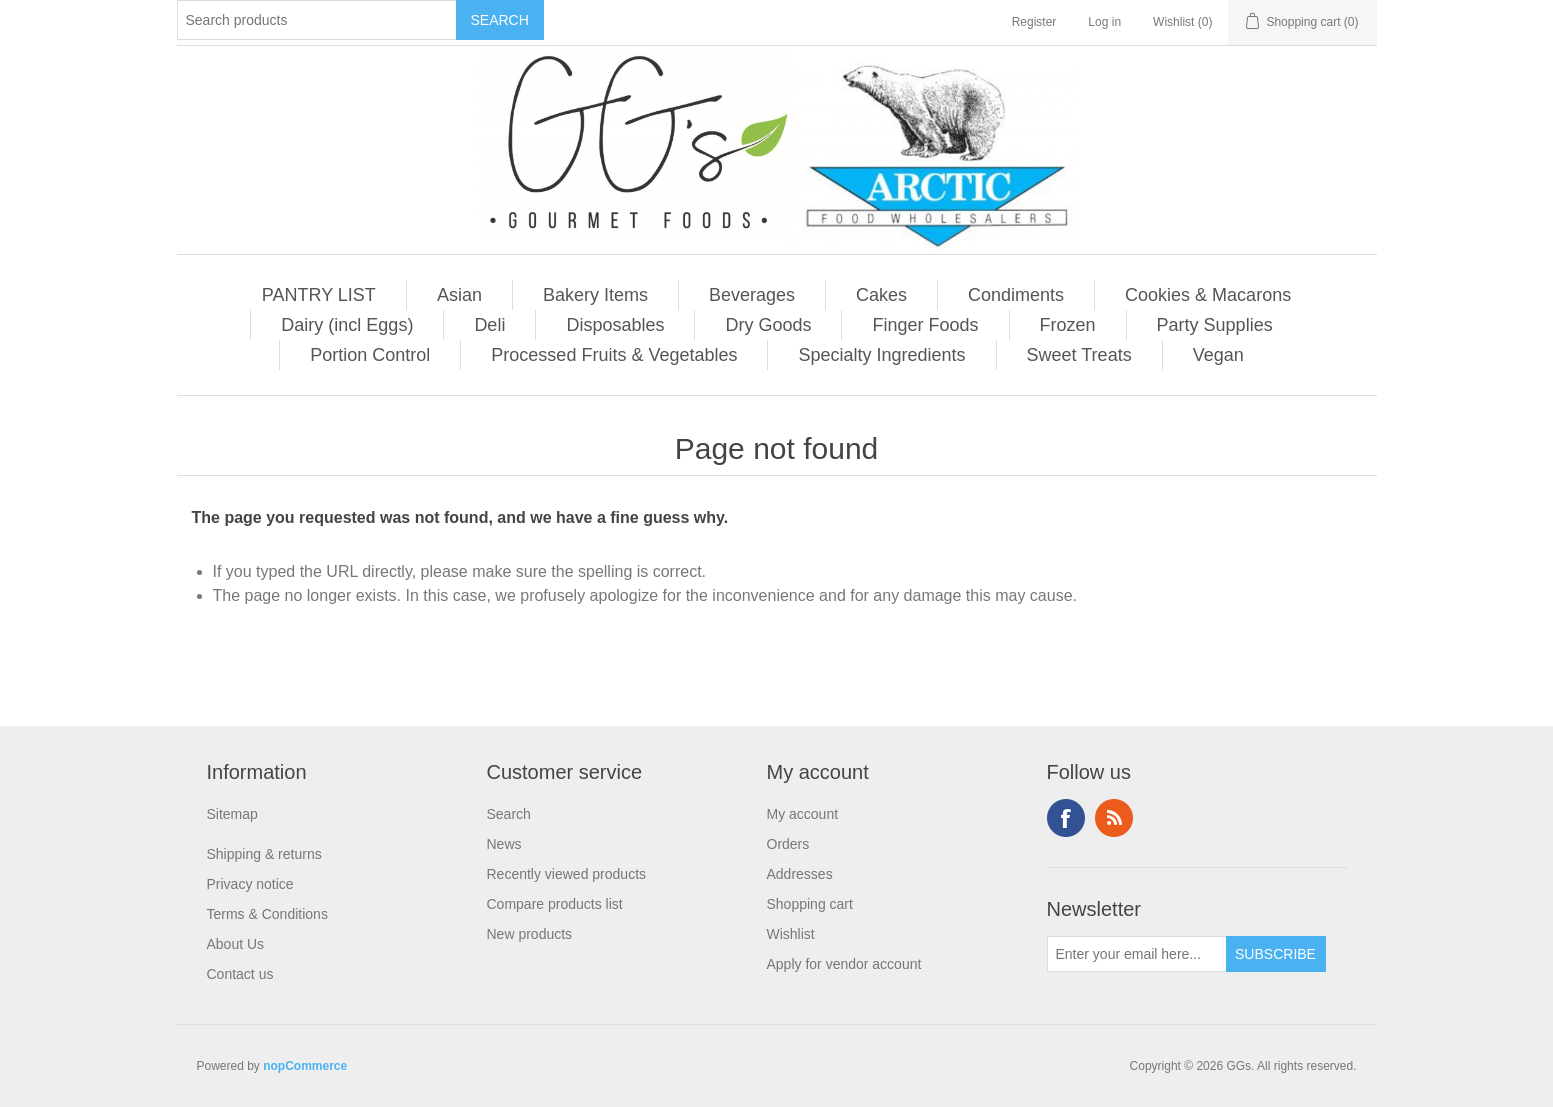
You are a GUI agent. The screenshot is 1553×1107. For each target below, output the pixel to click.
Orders (788, 844)
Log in (1104, 22)
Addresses (800, 874)
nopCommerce (305, 1066)
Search (509, 814)
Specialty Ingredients (881, 355)
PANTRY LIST (319, 295)
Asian (459, 295)
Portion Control (370, 355)
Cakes (881, 295)
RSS (1114, 818)
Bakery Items (595, 295)
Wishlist (791, 934)
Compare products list (555, 904)
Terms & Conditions (267, 914)
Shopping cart (810, 904)
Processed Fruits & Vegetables (614, 355)
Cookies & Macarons (1208, 295)
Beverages (752, 295)
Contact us (240, 974)
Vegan (1218, 355)
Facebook (1066, 818)
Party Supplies (1215, 325)
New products (530, 934)
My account (803, 814)
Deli (489, 325)
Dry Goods (768, 325)
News (504, 844)
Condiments (1016, 295)
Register (1034, 22)
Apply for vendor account (844, 964)
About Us (236, 944)
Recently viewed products (567, 874)
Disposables (615, 325)
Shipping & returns (264, 854)
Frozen (1068, 325)
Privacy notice (250, 884)
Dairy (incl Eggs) (347, 325)
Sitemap (232, 814)
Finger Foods (925, 325)
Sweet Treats (1079, 355)
